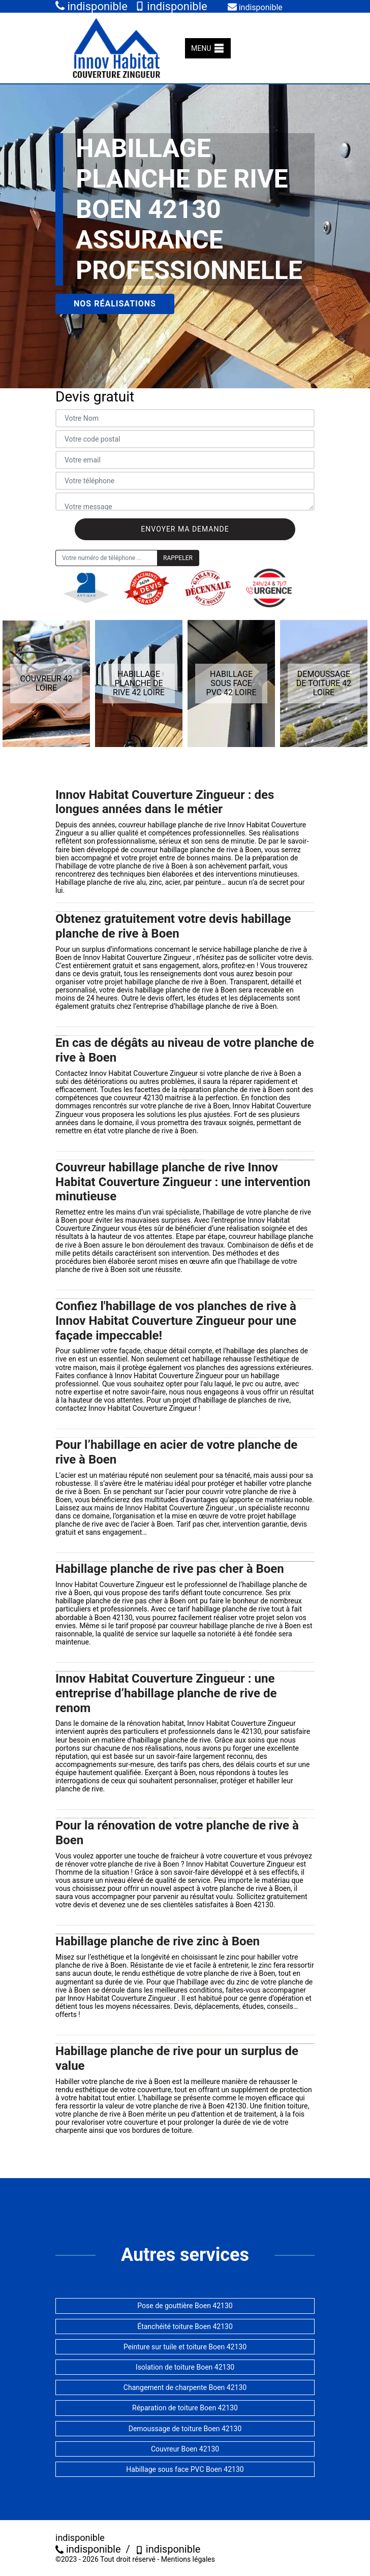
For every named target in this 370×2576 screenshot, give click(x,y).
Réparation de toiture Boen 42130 (185, 2408)
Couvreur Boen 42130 (185, 2449)
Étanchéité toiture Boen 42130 (185, 2326)
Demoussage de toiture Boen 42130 (185, 2429)
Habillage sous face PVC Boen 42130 (184, 2469)
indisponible (91, 6)
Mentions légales (188, 2559)
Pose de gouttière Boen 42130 (184, 2306)
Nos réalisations (115, 303)
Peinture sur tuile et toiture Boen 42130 (185, 2347)
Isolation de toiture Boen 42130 (185, 2367)
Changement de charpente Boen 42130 (185, 2387)
